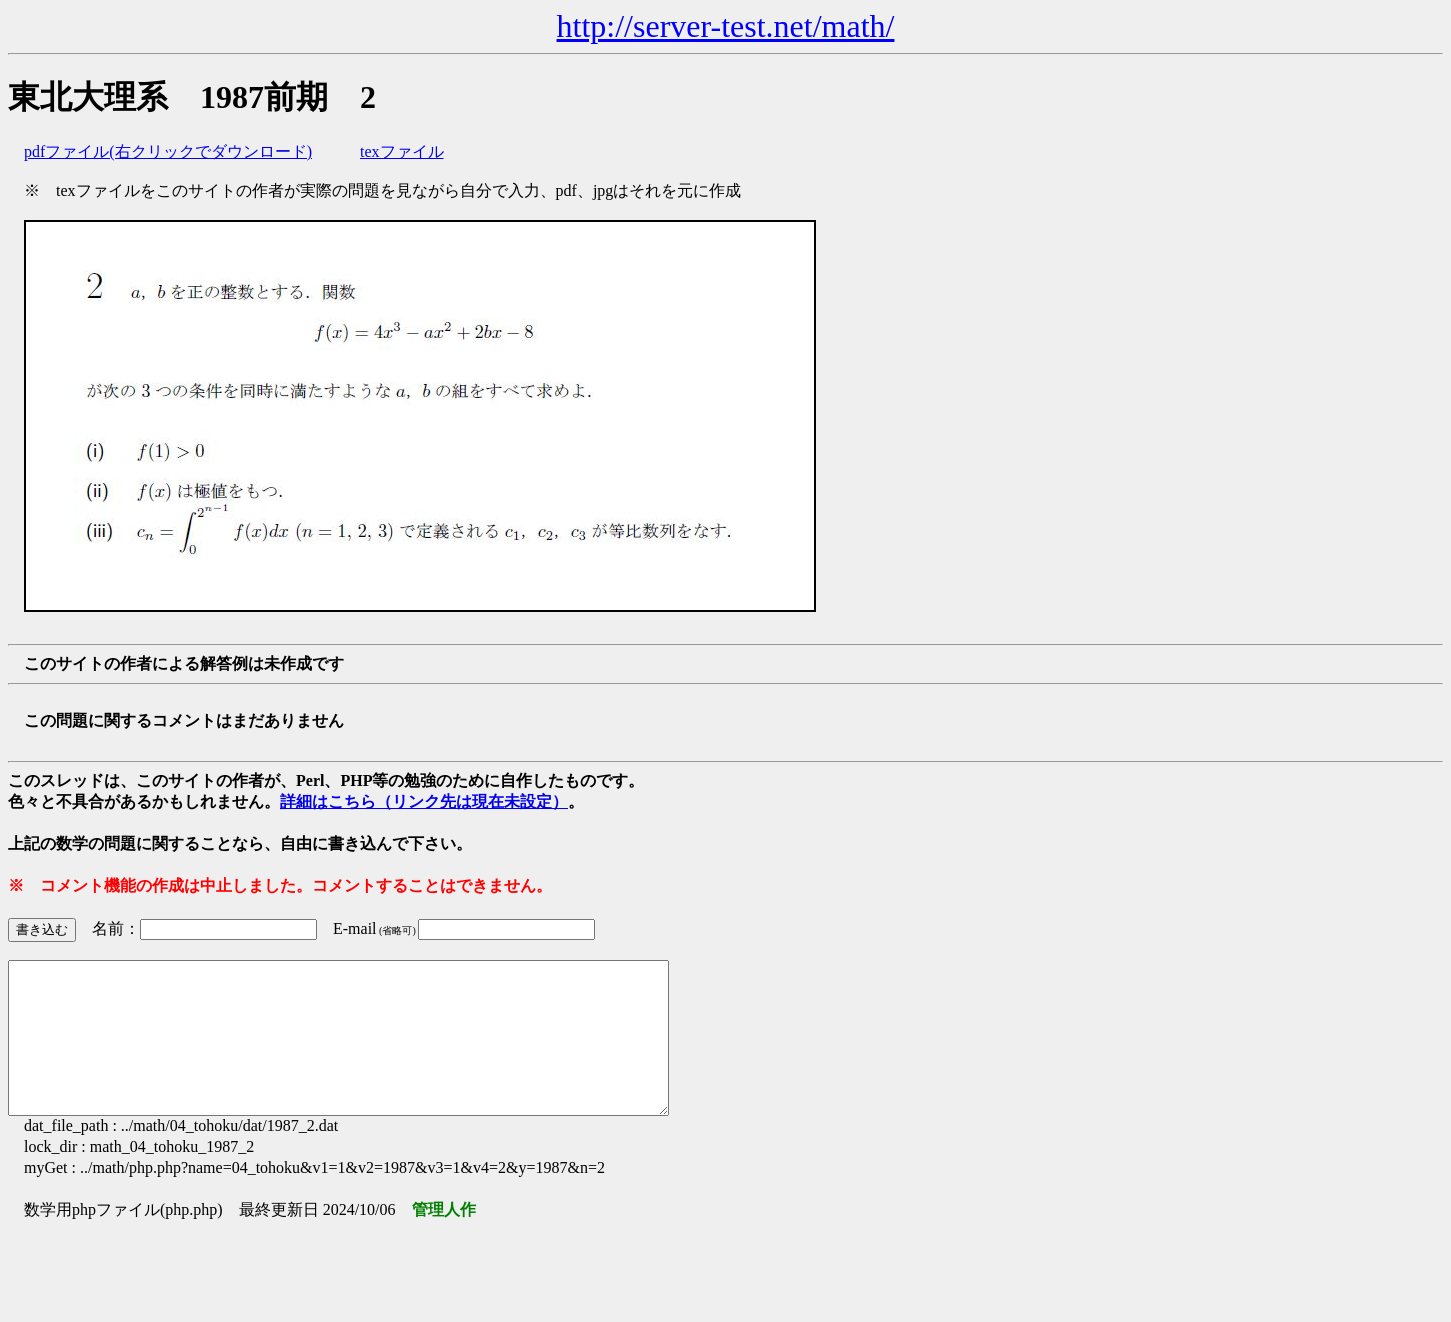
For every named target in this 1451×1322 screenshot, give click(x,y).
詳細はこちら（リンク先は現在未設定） (424, 801)
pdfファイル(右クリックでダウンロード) (168, 151)
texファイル (402, 151)
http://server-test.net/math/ (726, 26)
